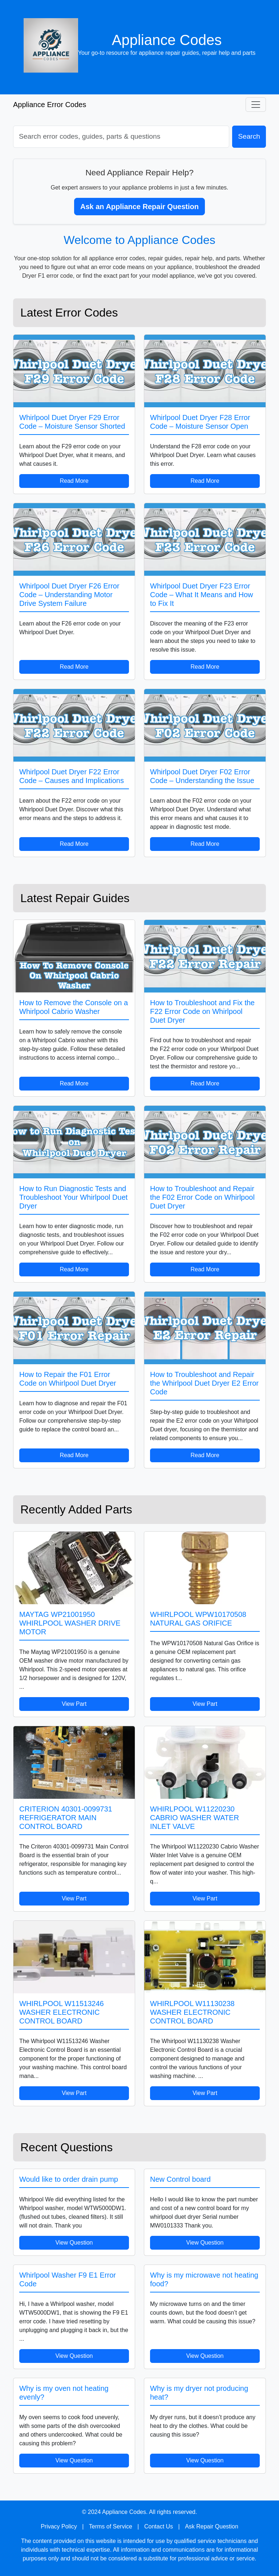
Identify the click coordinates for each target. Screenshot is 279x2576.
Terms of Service (110, 2526)
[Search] (121, 137)
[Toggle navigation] (256, 104)
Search (249, 136)
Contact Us (158, 2526)
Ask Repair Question (211, 2526)
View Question (74, 2242)
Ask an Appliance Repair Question (139, 207)
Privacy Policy (59, 2526)
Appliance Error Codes (49, 105)
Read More (74, 481)
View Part (74, 1704)
